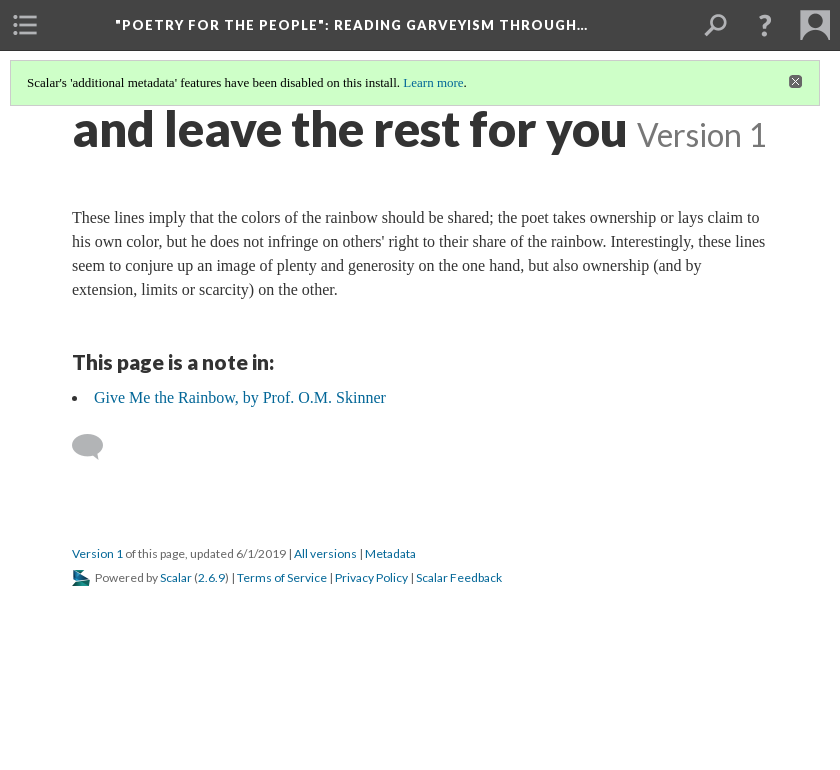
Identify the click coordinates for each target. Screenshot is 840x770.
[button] (765, 25)
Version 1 (97, 553)
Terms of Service (282, 577)
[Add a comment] (96, 447)
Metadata (390, 553)
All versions (325, 553)
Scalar (176, 577)
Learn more (433, 82)
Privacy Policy (371, 577)
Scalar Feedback (459, 577)
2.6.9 (211, 577)
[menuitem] (25, 25)
